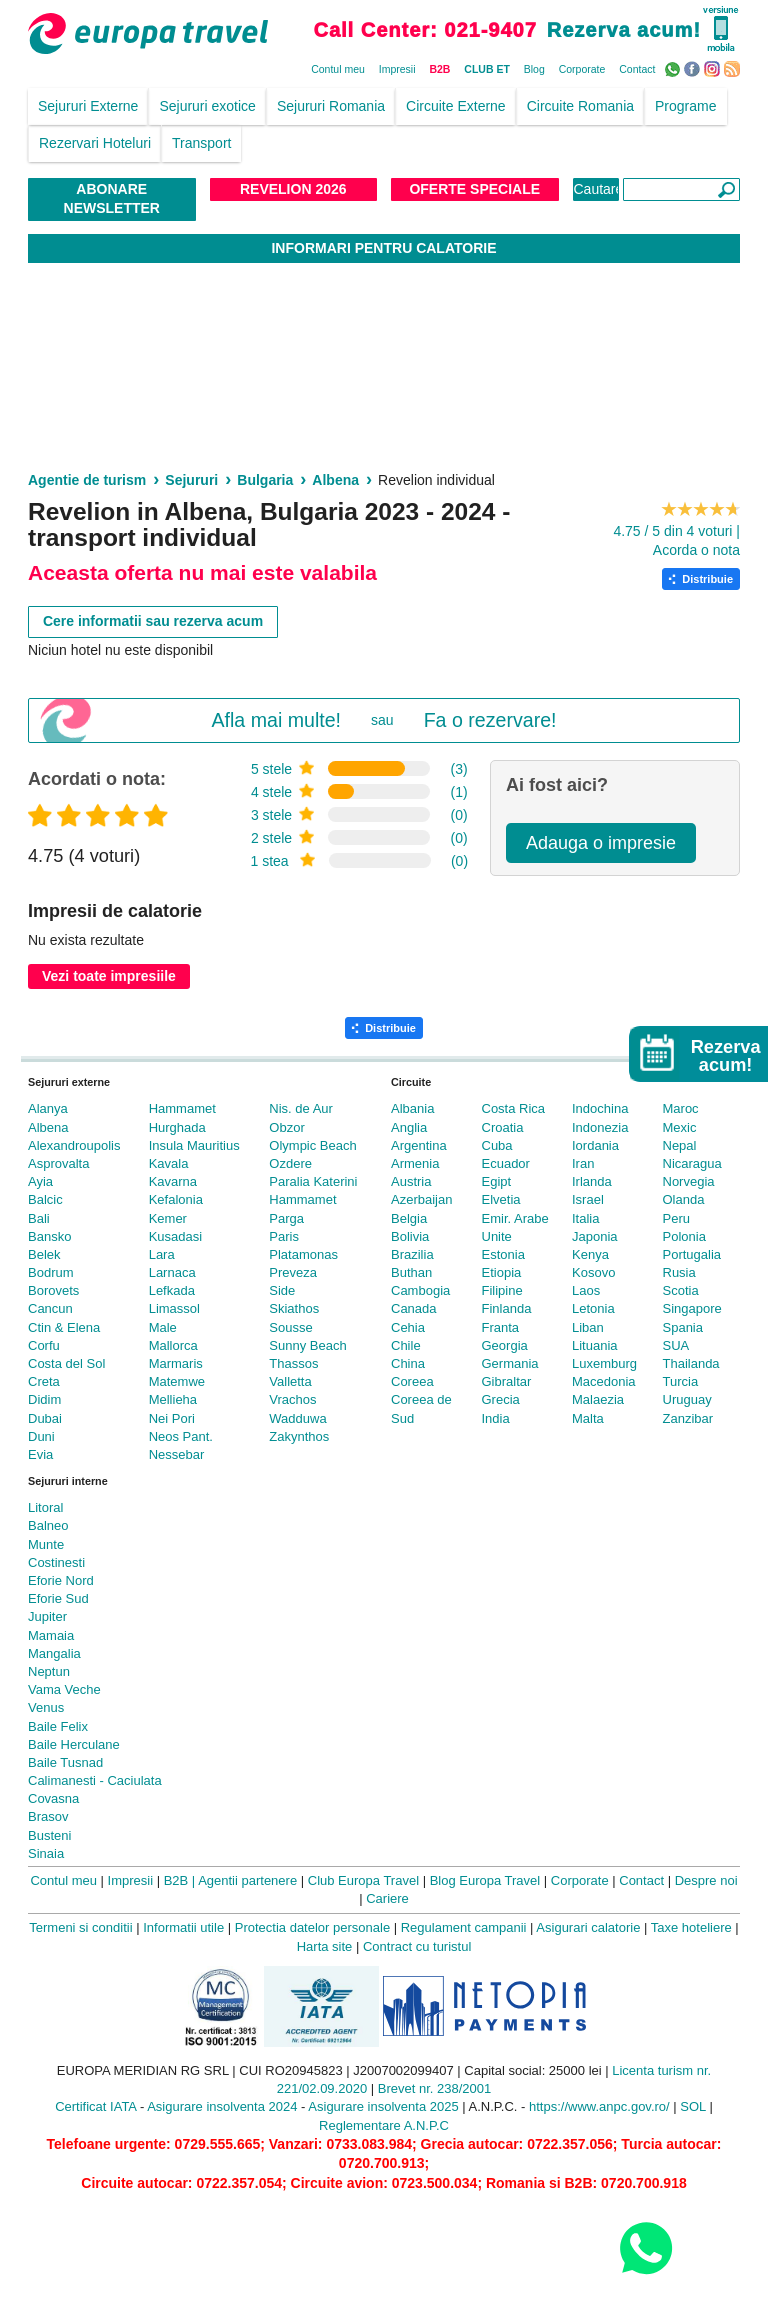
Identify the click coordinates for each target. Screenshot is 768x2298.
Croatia (503, 1127)
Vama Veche (64, 1689)
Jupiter (47, 1616)
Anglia (409, 1127)
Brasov (48, 1816)
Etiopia (502, 1272)
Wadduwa (297, 1418)
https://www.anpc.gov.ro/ (599, 2106)
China (408, 1363)
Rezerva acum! (624, 30)
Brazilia (412, 1254)
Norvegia (689, 1181)
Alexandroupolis (74, 1145)
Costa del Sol (66, 1363)
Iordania (595, 1145)
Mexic (680, 1127)
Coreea (412, 1381)
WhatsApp (674, 68)
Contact (637, 69)
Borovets (53, 1290)
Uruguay (687, 1399)
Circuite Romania (580, 106)
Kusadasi (175, 1236)
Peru (676, 1218)
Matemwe (177, 1381)
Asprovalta (58, 1163)
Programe (685, 106)
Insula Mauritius (194, 1145)
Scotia (681, 1290)
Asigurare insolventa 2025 (383, 2106)
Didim (44, 1399)
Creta (44, 1381)
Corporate (582, 69)
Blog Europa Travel (485, 1880)
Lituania (595, 1345)
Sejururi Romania (331, 106)
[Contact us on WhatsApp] (645, 2247)
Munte (46, 1544)
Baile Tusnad (65, 1762)
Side (282, 1290)
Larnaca (172, 1272)
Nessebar (177, 1454)
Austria (411, 1181)
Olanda (684, 1199)
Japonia (595, 1236)
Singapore (692, 1308)
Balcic (45, 1199)
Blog (534, 69)
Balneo (48, 1525)
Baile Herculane (74, 1744)
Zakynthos (299, 1436)
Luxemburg (604, 1363)
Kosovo (593, 1272)
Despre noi (706, 1880)
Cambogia (420, 1290)
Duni (41, 1436)
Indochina (600, 1108)
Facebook (694, 68)
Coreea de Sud (421, 1408)
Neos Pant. (181, 1436)
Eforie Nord (61, 1580)
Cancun (50, 1308)
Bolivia (410, 1236)
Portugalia (692, 1254)
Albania (412, 1108)
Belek (44, 1254)
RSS (734, 68)
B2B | (180, 1880)
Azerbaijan (421, 1199)
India (496, 1418)
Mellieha (173, 1399)
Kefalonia (176, 1199)
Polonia (684, 1236)
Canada (414, 1308)
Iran (583, 1163)
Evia (40, 1454)
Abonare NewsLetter (112, 199)
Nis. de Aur (301, 1108)
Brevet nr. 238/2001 (434, 2088)
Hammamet (182, 1108)
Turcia (681, 1381)
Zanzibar (688, 1418)
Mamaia (51, 1635)
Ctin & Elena (64, 1327)
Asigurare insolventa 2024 (222, 2106)
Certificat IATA (95, 2106)
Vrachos (292, 1399)
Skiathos (294, 1308)
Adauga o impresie (601, 843)
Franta (501, 1327)
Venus (46, 1707)
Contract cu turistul (417, 1946)
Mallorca (173, 1345)
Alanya (48, 1108)
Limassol (174, 1308)
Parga (286, 1218)
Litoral (45, 1507)
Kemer (168, 1218)
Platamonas (303, 1254)
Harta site (325, 1946)
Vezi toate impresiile (109, 976)
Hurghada (177, 1127)
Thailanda (691, 1363)
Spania (683, 1327)
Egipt (497, 1181)
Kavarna (173, 1181)
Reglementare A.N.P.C (384, 2125)
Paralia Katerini (313, 1181)
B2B (439, 69)
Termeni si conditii (80, 1927)
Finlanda (507, 1308)
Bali (39, 1218)
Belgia (409, 1218)
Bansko (49, 1236)
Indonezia (600, 1127)
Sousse (290, 1327)
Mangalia (54, 1653)
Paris (284, 1236)
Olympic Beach (312, 1145)
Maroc (681, 1108)
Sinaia (46, 1853)
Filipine (502, 1290)
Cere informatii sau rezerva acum (153, 621)
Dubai (45, 1418)
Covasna (53, 1798)
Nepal (680, 1145)
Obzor (286, 1127)
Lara (162, 1254)
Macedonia (604, 1381)
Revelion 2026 (293, 189)
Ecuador (506, 1163)
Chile (406, 1345)
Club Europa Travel (363, 1880)
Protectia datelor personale (312, 1927)
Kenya (590, 1254)
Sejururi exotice (207, 106)
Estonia (503, 1254)
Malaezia (598, 1399)
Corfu (44, 1345)
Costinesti (56, 1562)
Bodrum (51, 1272)
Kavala (169, 1163)
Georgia (505, 1345)
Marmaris (176, 1363)
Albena (48, 1127)
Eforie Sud (58, 1598)
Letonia (593, 1308)
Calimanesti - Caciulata (95, 1780)
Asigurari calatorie (588, 1927)
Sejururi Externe (88, 106)
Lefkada (172, 1290)
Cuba (497, 1145)
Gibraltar (507, 1381)
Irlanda (592, 1181)
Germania (510, 1363)
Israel (588, 1199)
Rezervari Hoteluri (95, 143)
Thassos (293, 1363)
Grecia (501, 1399)
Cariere (387, 1898)
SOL (693, 2106)
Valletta (290, 1381)
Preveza (293, 1272)
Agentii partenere (247, 1880)
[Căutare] (681, 189)
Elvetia (501, 1199)
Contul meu (338, 69)
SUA (676, 1345)
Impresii (397, 69)
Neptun (49, 1671)
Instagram (714, 68)
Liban (588, 1327)
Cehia (408, 1327)
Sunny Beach (307, 1345)
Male (163, 1327)
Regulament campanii (464, 1927)
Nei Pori (172, 1418)
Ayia (40, 1181)
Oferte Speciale (474, 189)
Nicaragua (692, 1163)
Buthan (411, 1272)
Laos (586, 1290)
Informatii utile (183, 1927)
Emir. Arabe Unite (515, 1227)
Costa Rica (514, 1108)
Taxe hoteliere (691, 1927)
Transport (201, 143)
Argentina (419, 1145)
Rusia (679, 1272)
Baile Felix (58, 1726)
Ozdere (290, 1163)
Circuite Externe (456, 106)
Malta (588, 1418)
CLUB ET (487, 69)
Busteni (49, 1835)
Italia (585, 1218)
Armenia (415, 1163)
